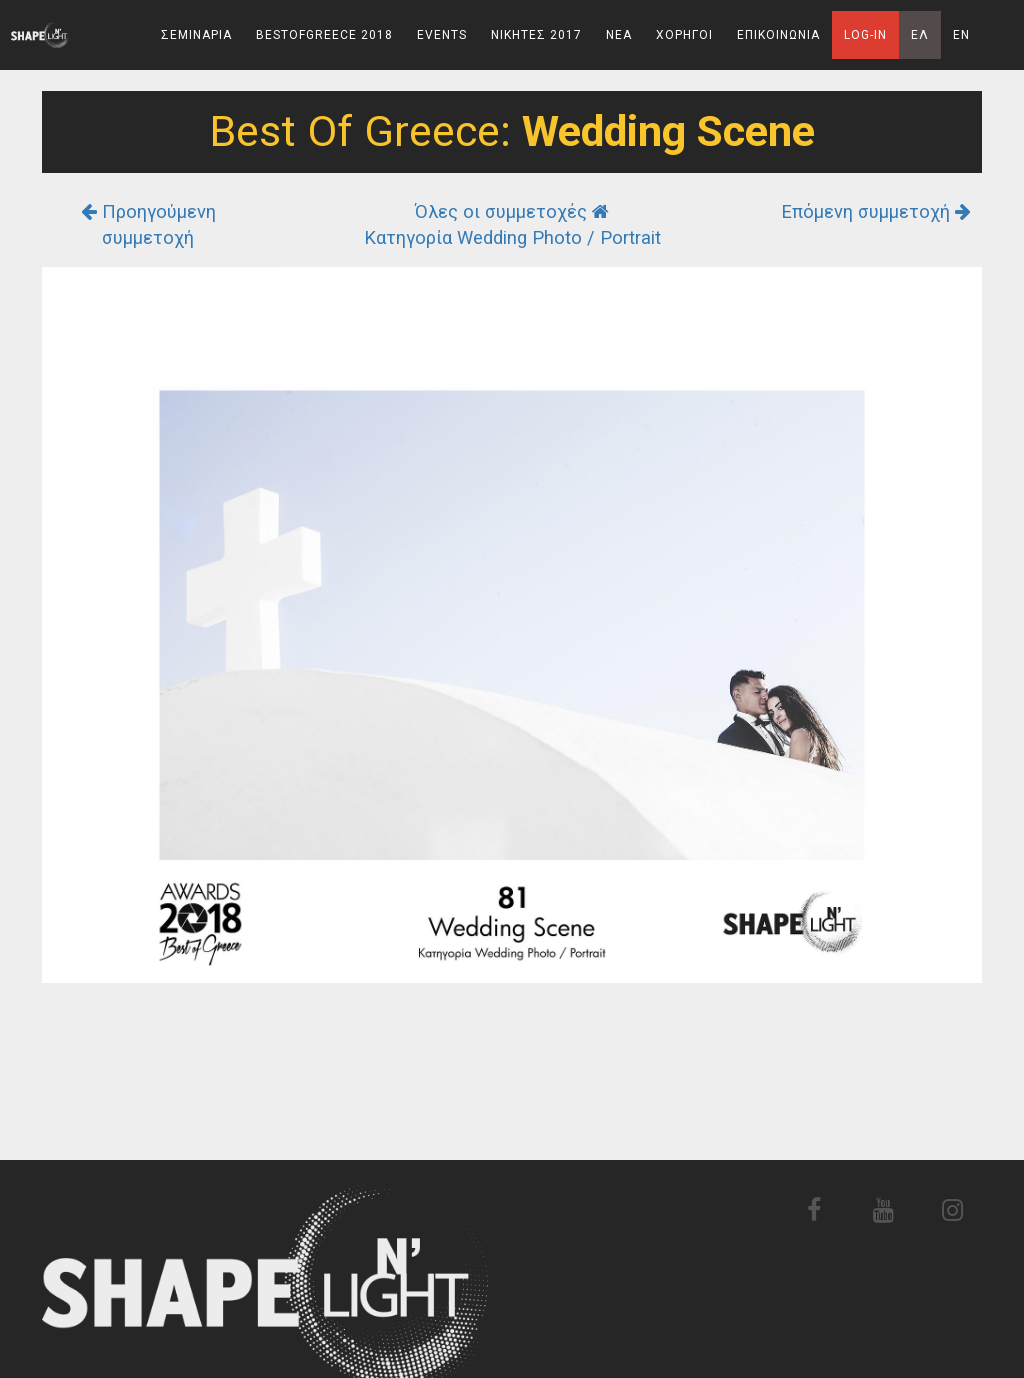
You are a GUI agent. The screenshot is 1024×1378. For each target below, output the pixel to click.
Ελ (920, 35)
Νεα (619, 35)
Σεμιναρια (196, 35)
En (961, 35)
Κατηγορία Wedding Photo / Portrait (512, 237)
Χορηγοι (684, 35)
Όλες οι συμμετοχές (512, 211)
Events (442, 35)
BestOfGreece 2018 (324, 35)
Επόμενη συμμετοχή (876, 211)
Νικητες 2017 (536, 35)
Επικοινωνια (778, 35)
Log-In (865, 35)
